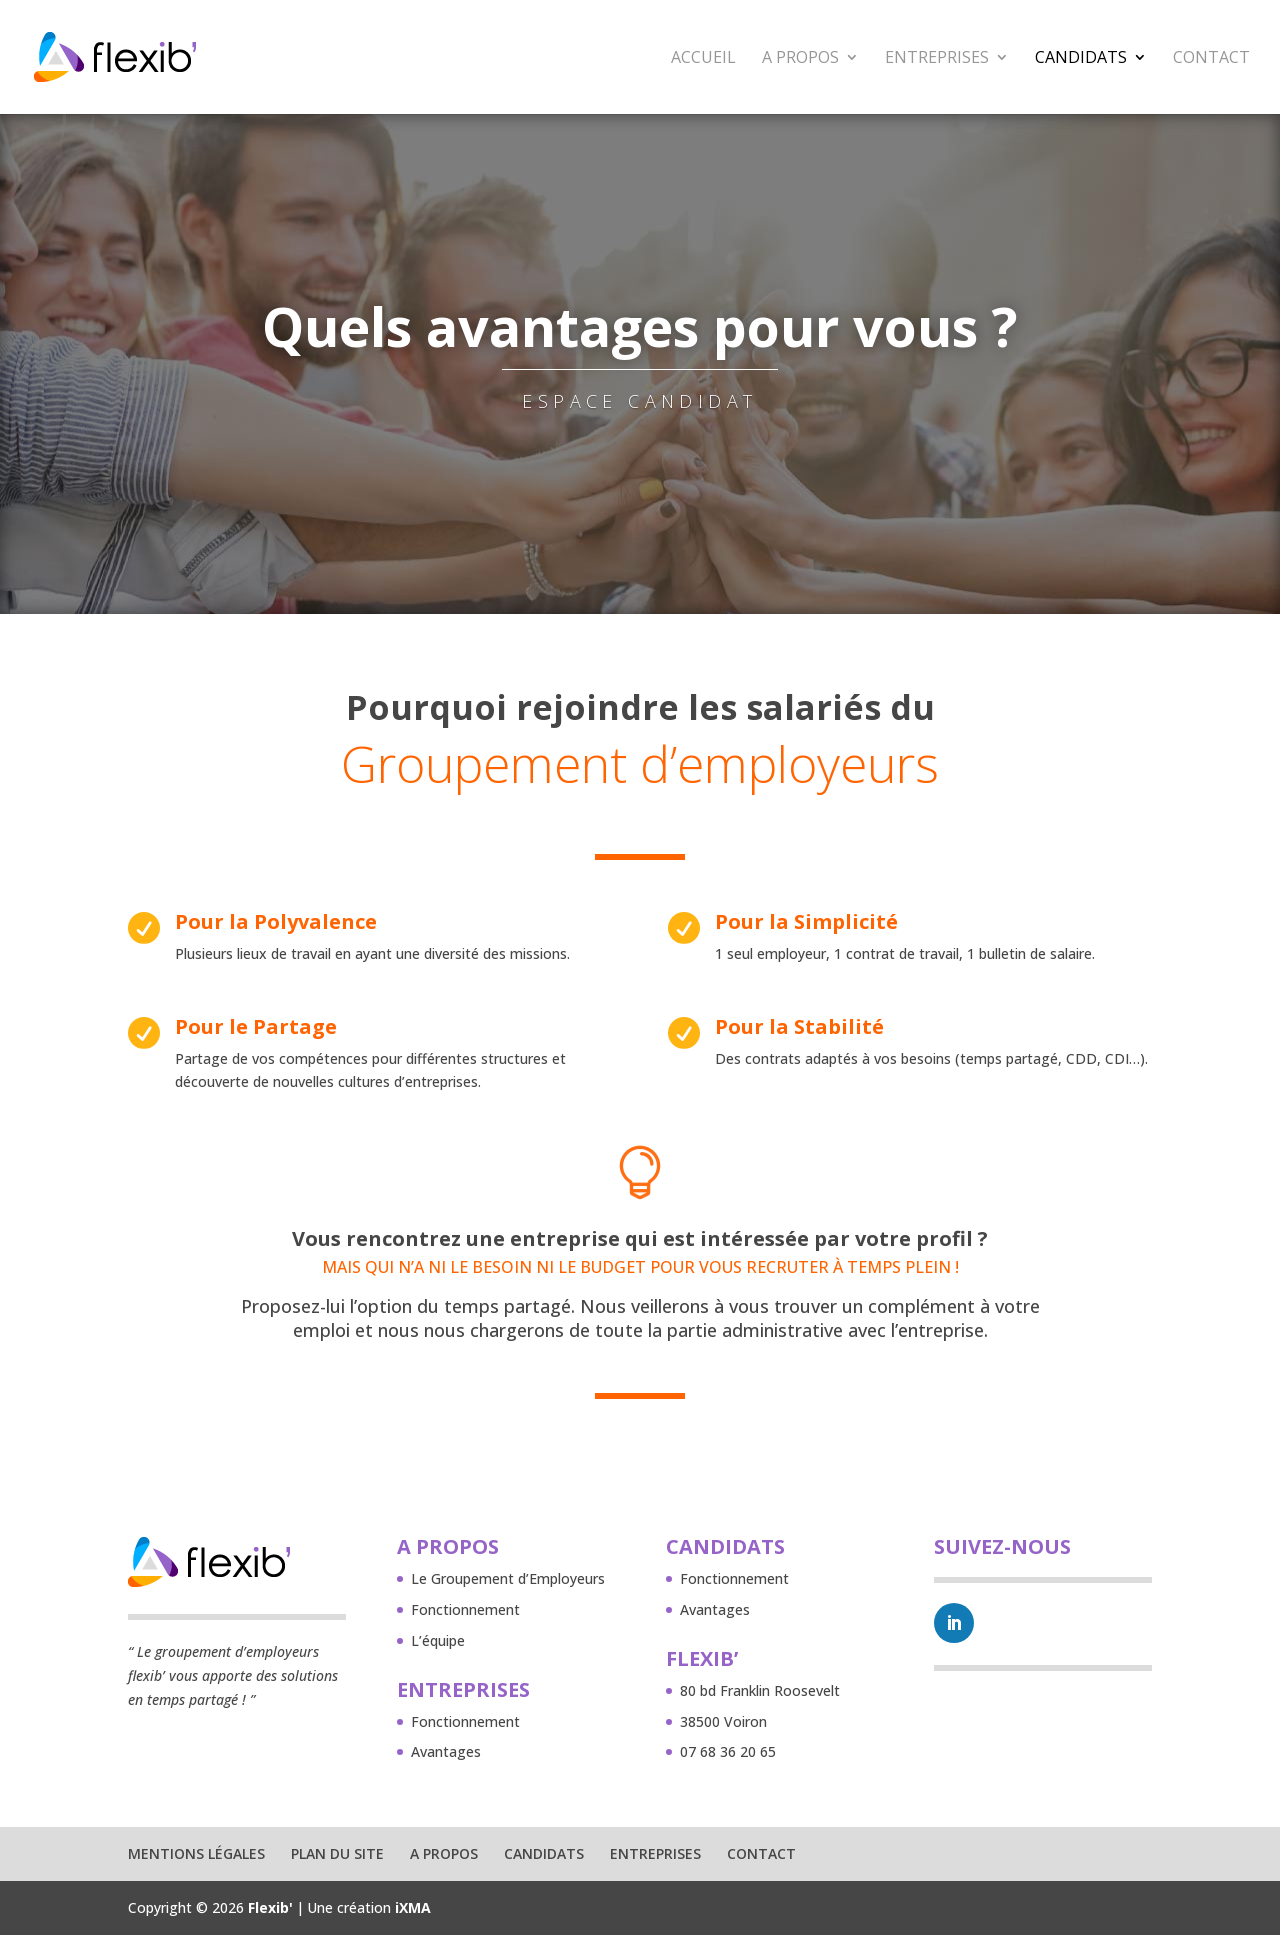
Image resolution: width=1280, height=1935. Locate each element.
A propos (800, 59)
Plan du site (337, 1853)
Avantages (446, 1751)
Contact (1211, 59)
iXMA (413, 1907)
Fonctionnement (465, 1609)
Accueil (703, 59)
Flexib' (270, 1907)
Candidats (1081, 59)
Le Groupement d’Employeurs (508, 1578)
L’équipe (438, 1640)
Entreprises (937, 59)
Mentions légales (196, 1853)
